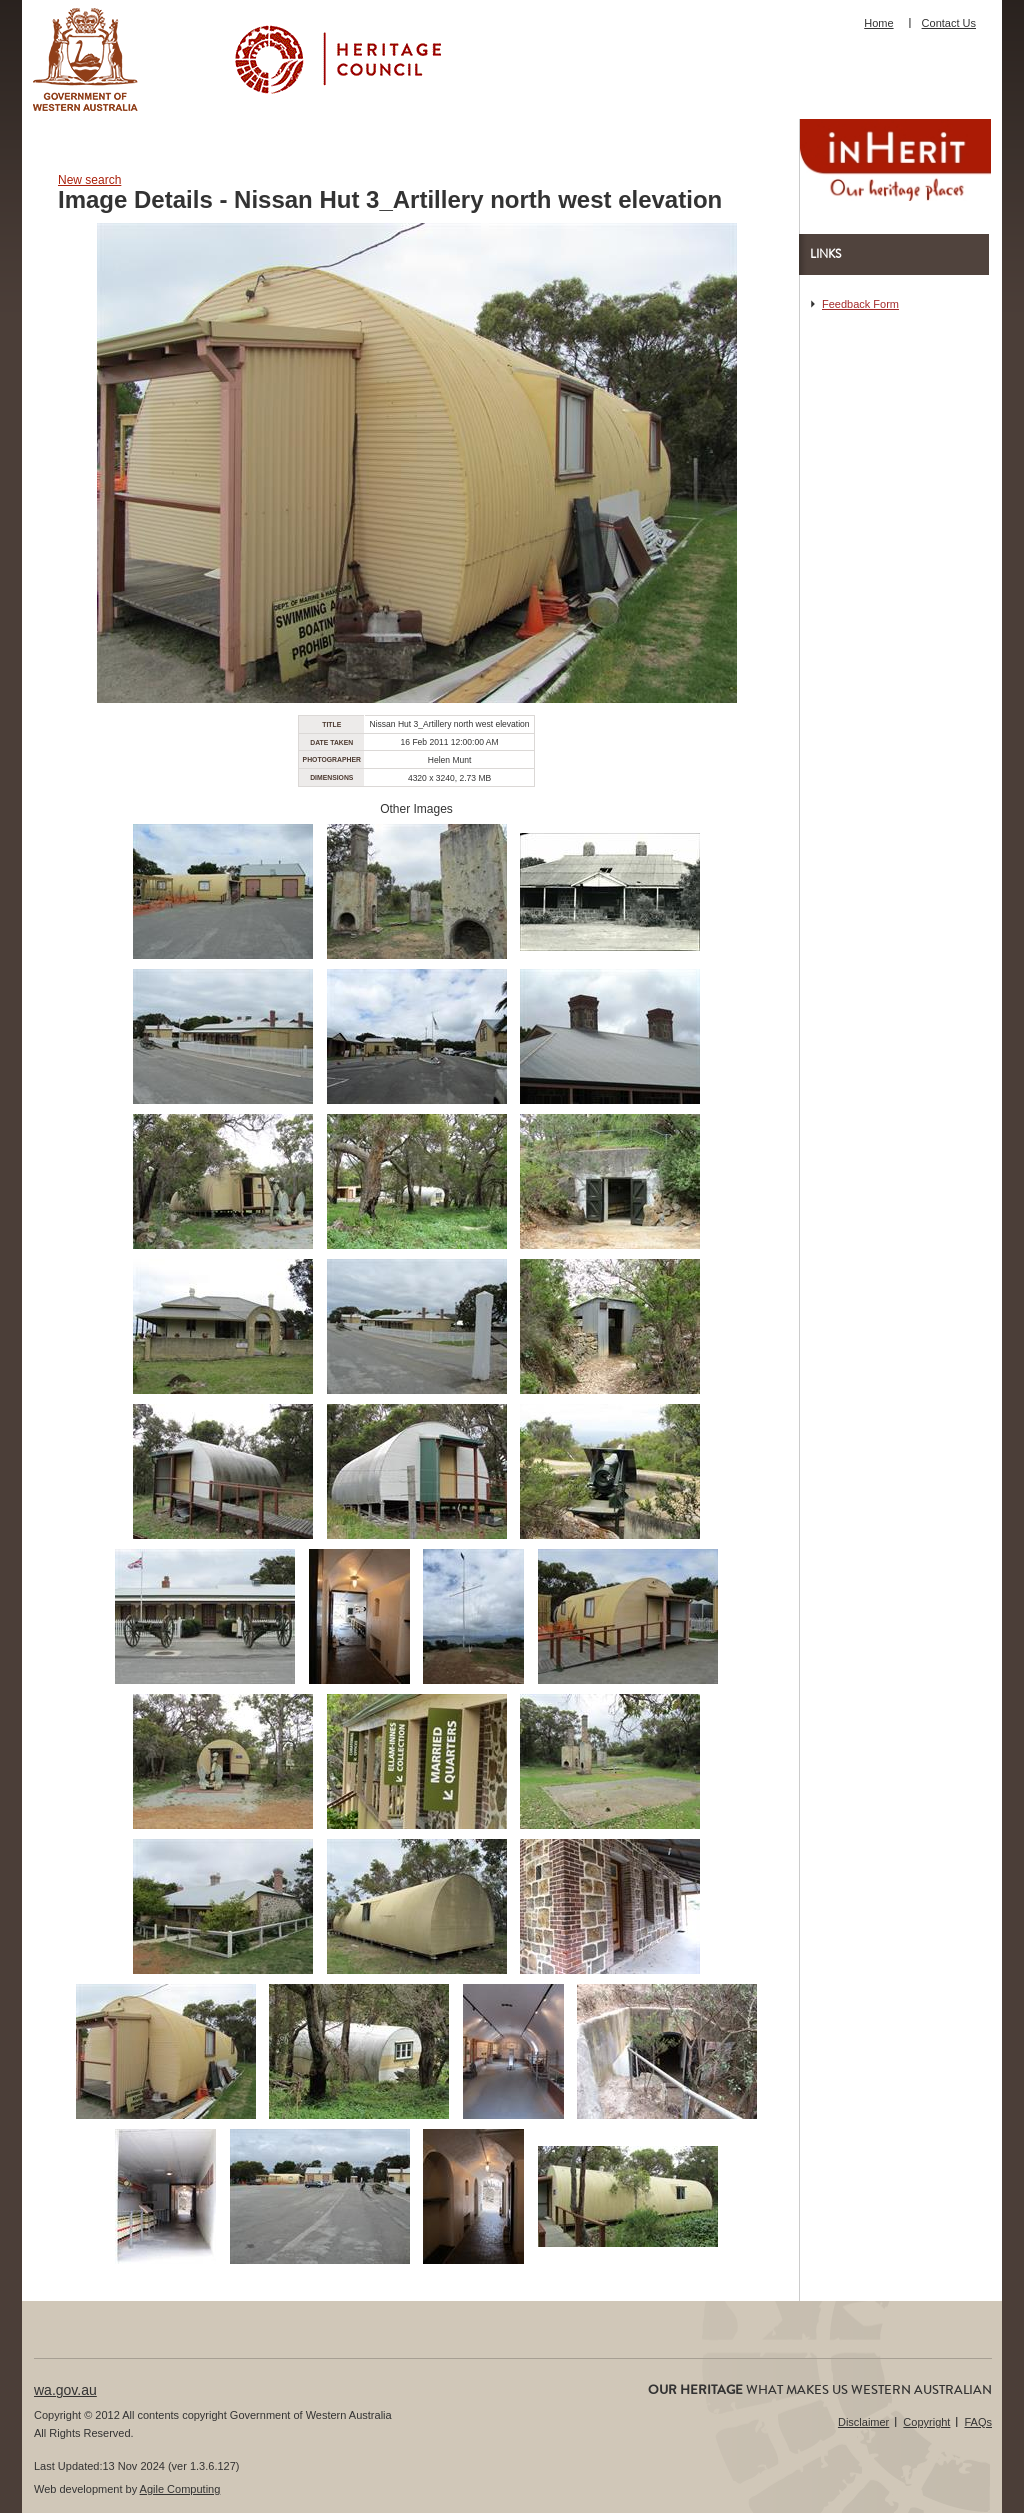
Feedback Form (860, 304)
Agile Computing (180, 2489)
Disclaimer (863, 2422)
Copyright (926, 2422)
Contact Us (949, 23)
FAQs (978, 2422)
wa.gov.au (65, 2390)
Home (878, 23)
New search (89, 180)
